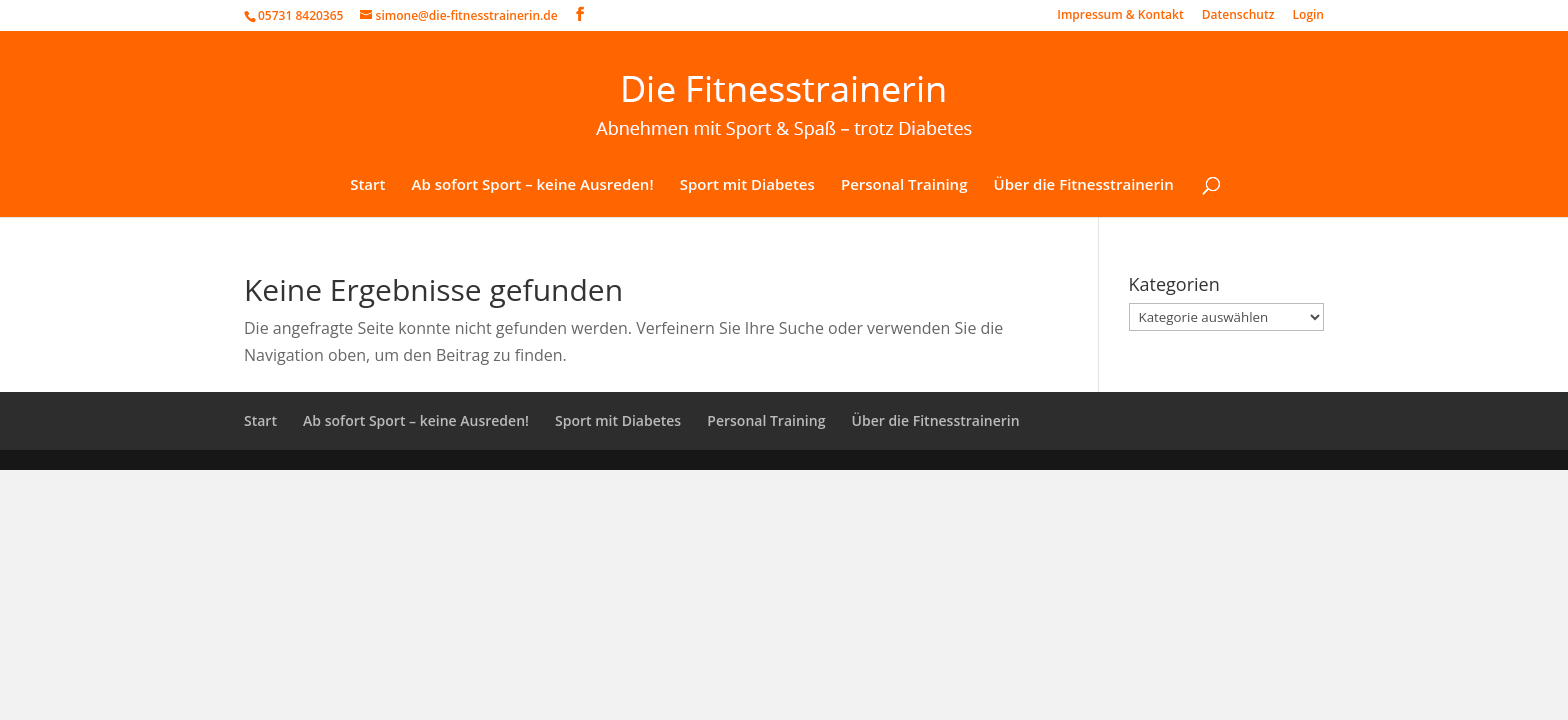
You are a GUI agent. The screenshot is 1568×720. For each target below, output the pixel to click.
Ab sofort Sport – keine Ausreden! (533, 185)
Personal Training (904, 185)
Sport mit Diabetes (747, 185)
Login (1308, 16)
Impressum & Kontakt (1120, 16)
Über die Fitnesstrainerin (1084, 185)
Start (367, 185)
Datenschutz (1238, 16)
